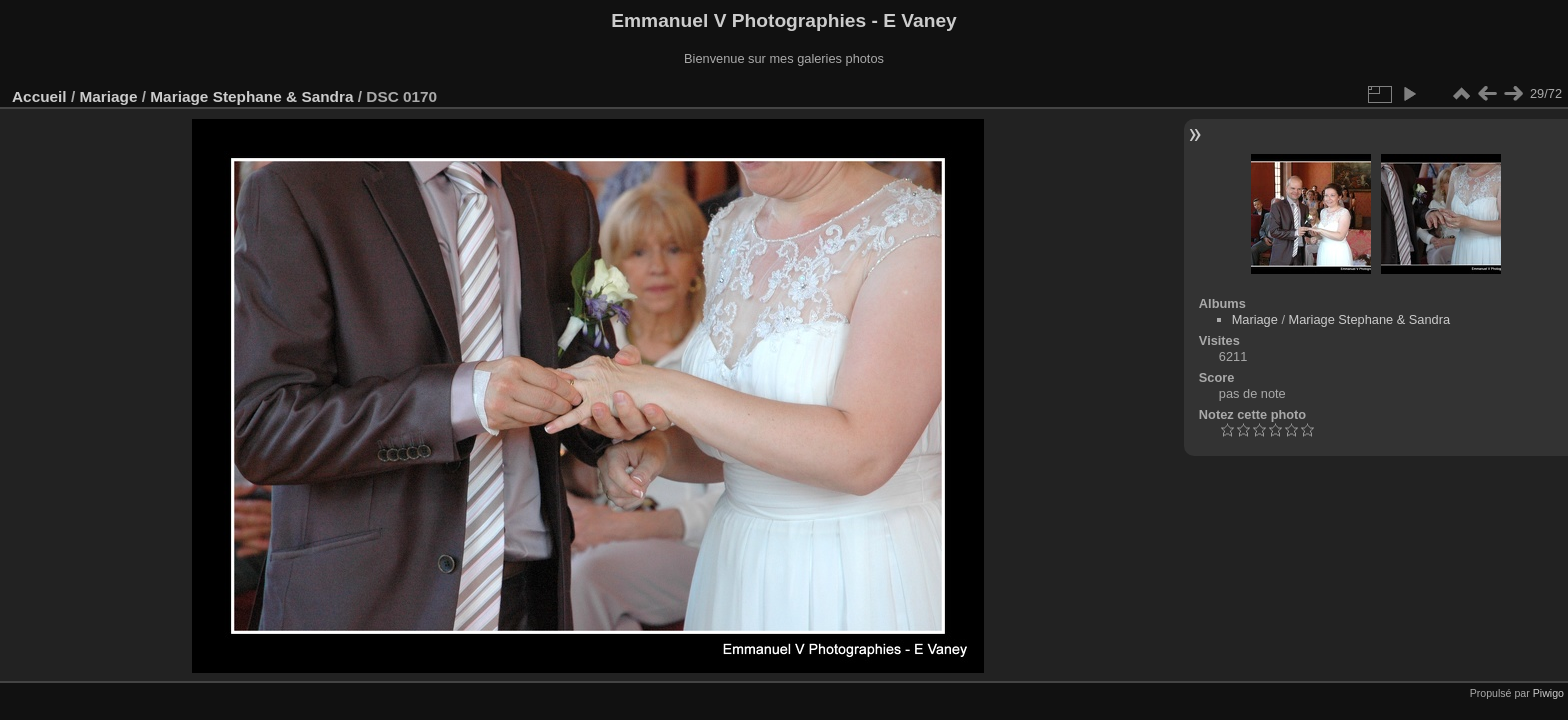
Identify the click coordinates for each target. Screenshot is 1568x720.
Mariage (108, 96)
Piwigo (1548, 693)
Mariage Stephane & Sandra (251, 96)
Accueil (39, 96)
